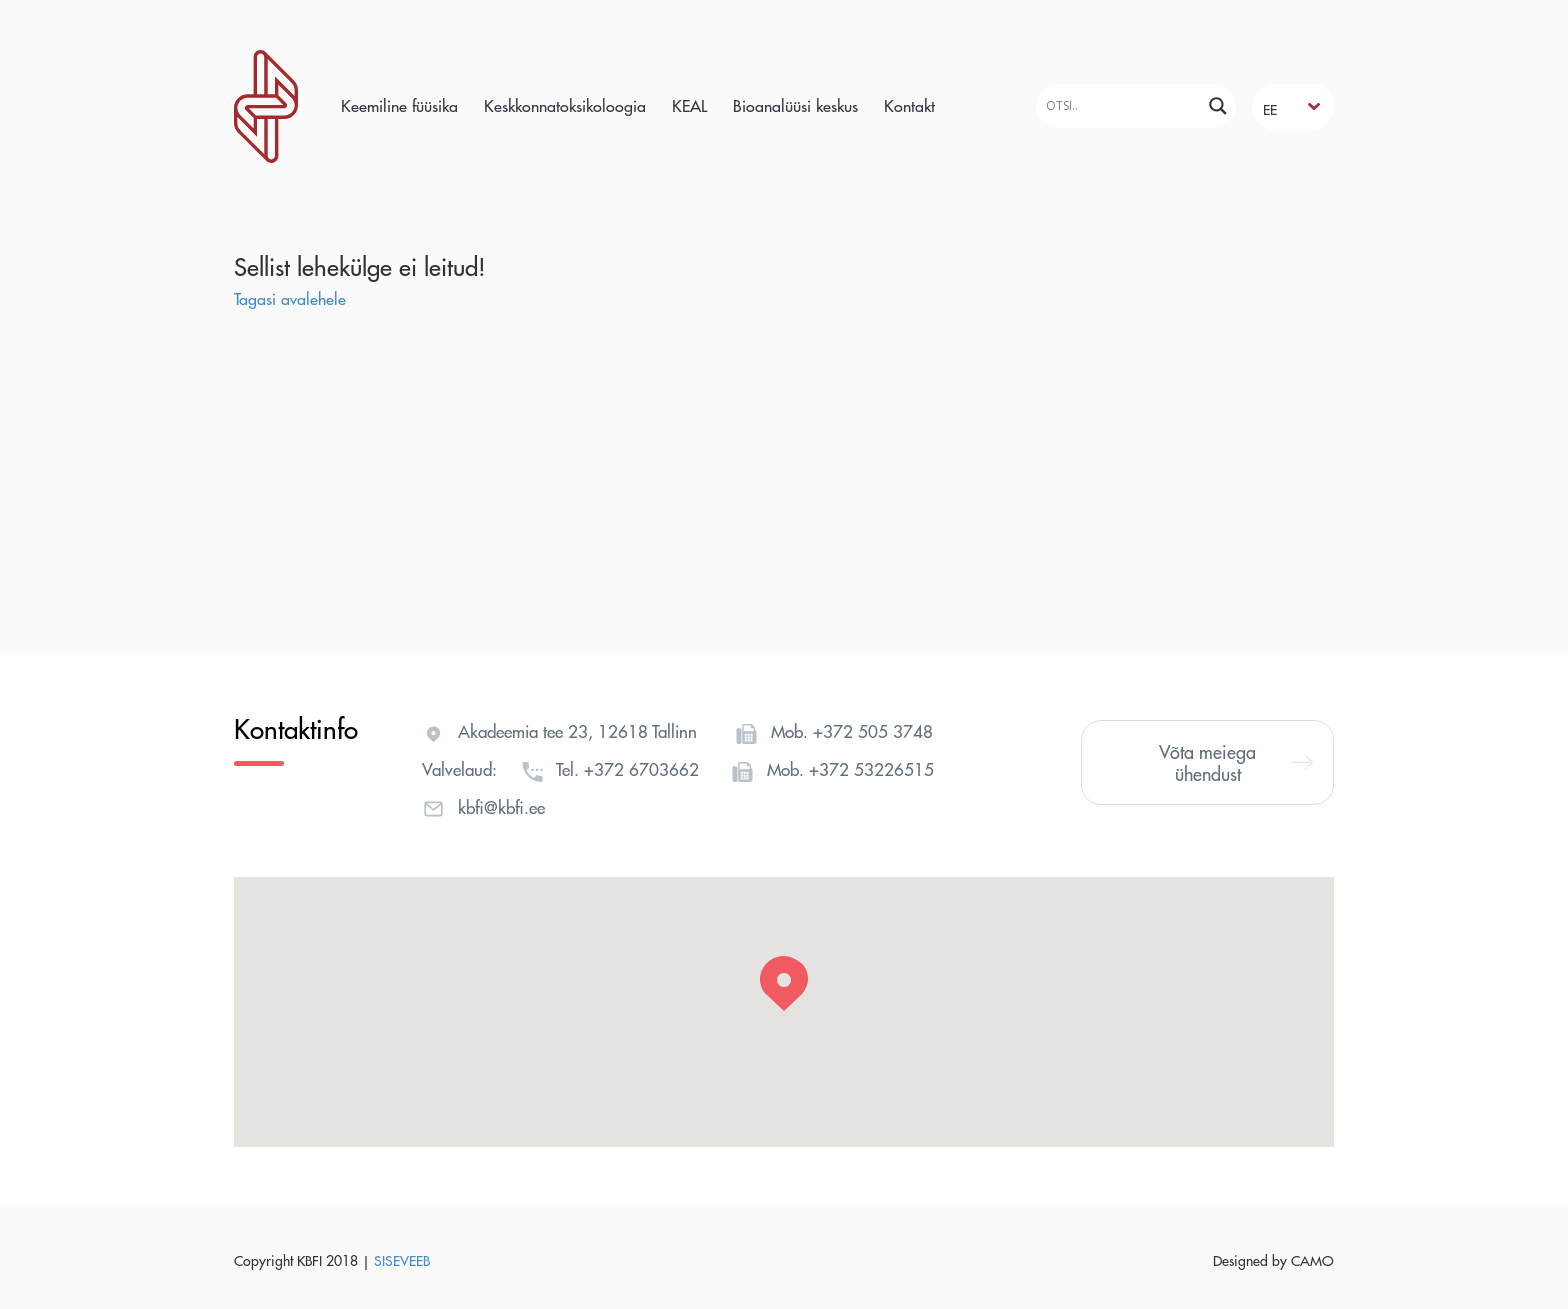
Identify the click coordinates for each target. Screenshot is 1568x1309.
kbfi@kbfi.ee (501, 807)
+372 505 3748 (873, 731)
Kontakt (909, 105)
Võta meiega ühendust (1236, 762)
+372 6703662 (641, 769)
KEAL (689, 105)
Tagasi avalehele (290, 298)
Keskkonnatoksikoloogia (565, 105)
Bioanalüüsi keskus (795, 105)
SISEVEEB (402, 1260)
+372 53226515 (871, 769)
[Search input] (1121, 105)
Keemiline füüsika (399, 105)
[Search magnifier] (1218, 106)
